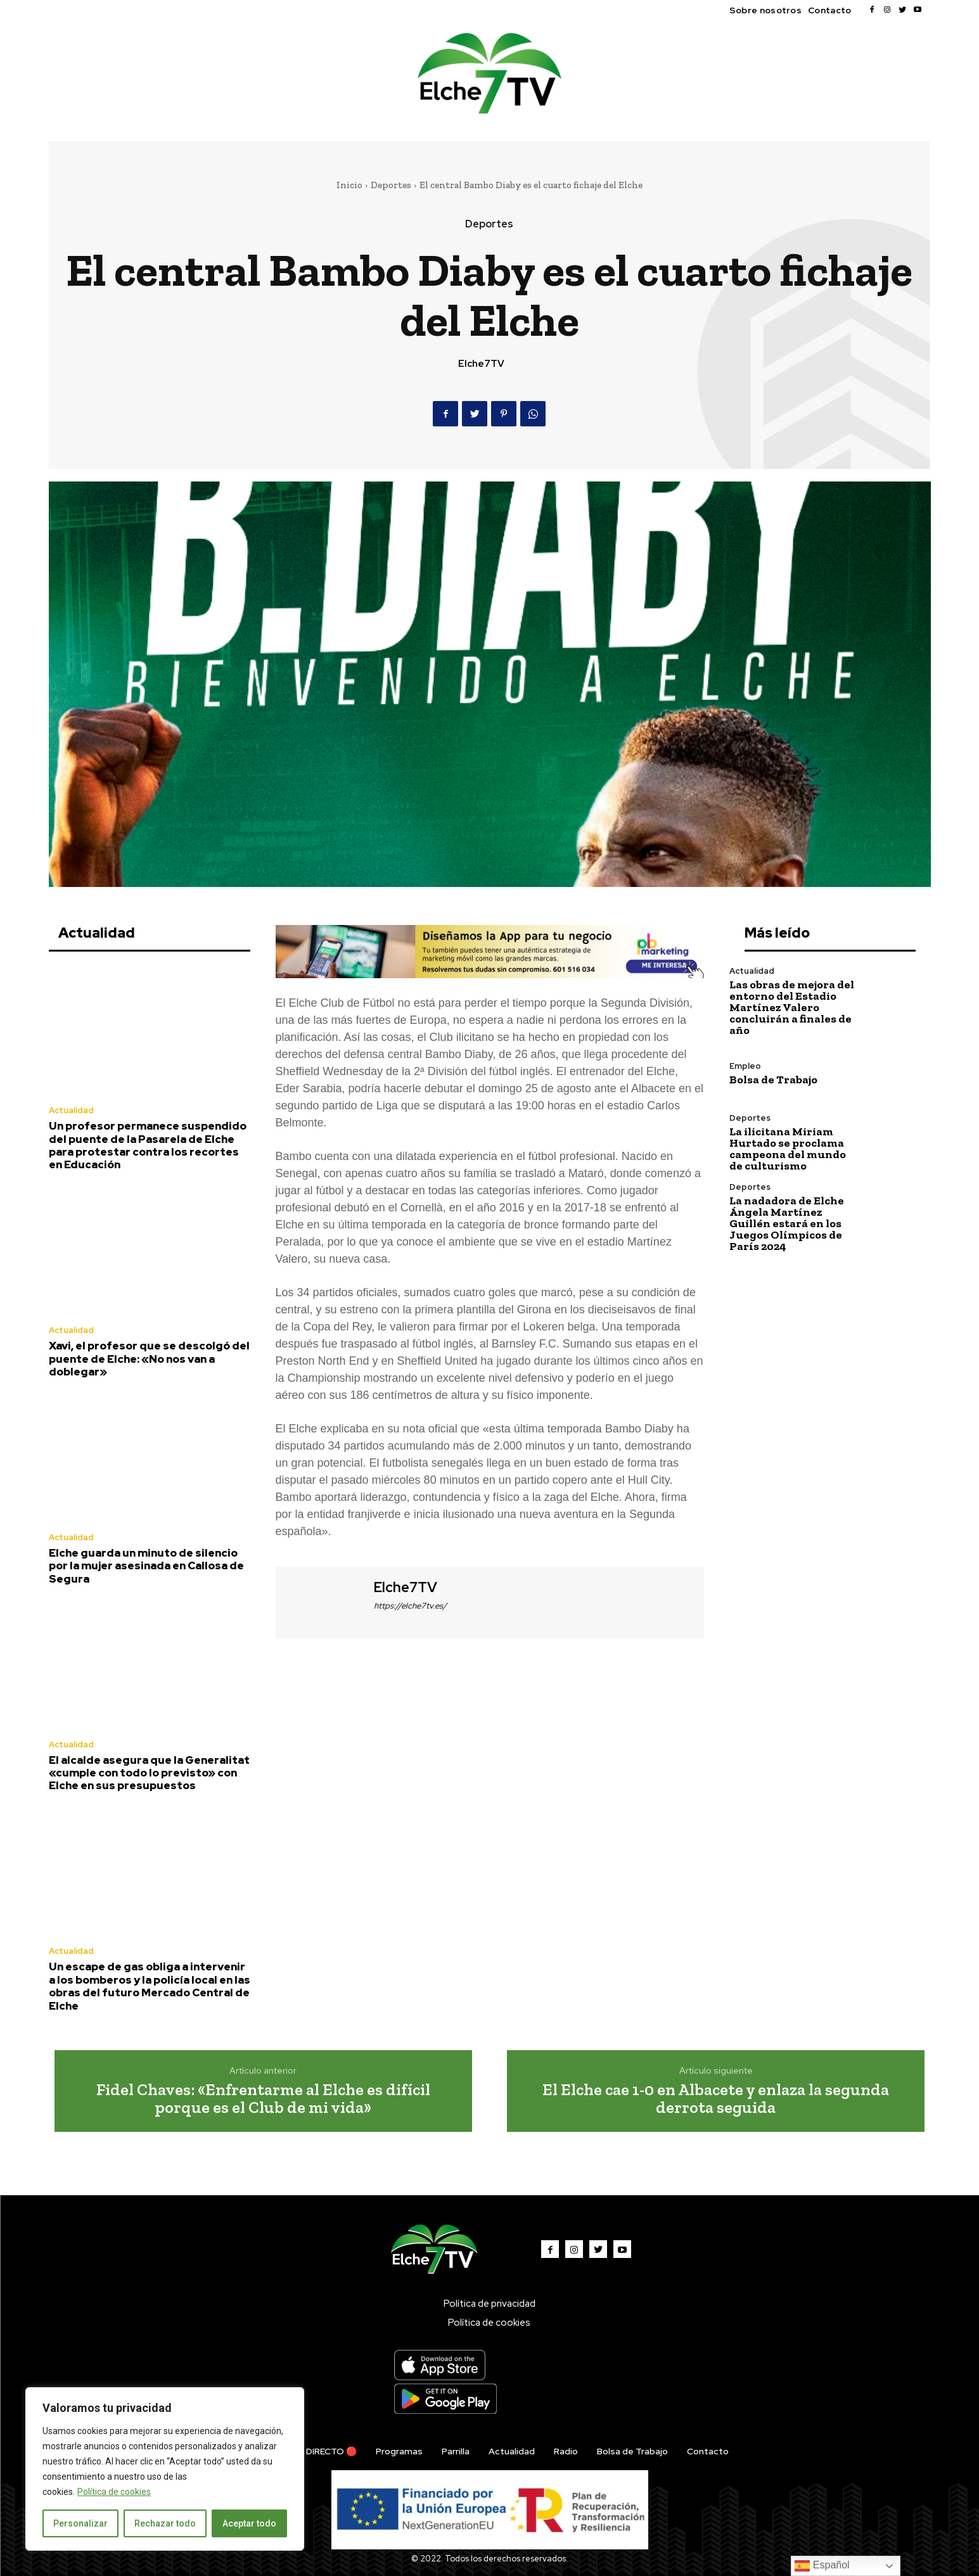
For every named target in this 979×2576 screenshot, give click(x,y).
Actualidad (71, 1110)
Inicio (349, 185)
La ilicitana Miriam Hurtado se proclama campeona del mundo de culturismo (787, 1149)
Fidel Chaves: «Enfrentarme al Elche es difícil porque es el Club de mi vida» (263, 2098)
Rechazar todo (165, 2523)
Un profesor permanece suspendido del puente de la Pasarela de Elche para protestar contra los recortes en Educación (147, 1145)
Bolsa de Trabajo (773, 1080)
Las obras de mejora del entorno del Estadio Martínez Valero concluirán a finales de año (791, 1007)
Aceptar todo (249, 2523)
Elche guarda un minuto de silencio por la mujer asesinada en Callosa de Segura (146, 1566)
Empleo (745, 1066)
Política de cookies (114, 2492)
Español (822, 2565)
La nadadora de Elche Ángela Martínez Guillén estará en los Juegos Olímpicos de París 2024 (786, 1223)
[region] (164, 2469)
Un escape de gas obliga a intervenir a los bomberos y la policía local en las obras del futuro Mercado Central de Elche (149, 1986)
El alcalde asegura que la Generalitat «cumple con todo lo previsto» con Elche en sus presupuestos (149, 1773)
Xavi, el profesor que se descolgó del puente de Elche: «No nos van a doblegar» (149, 1359)
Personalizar (80, 2523)
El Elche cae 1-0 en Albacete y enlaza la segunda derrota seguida (715, 2098)
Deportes (391, 185)
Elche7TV (481, 363)
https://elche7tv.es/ (410, 1605)
